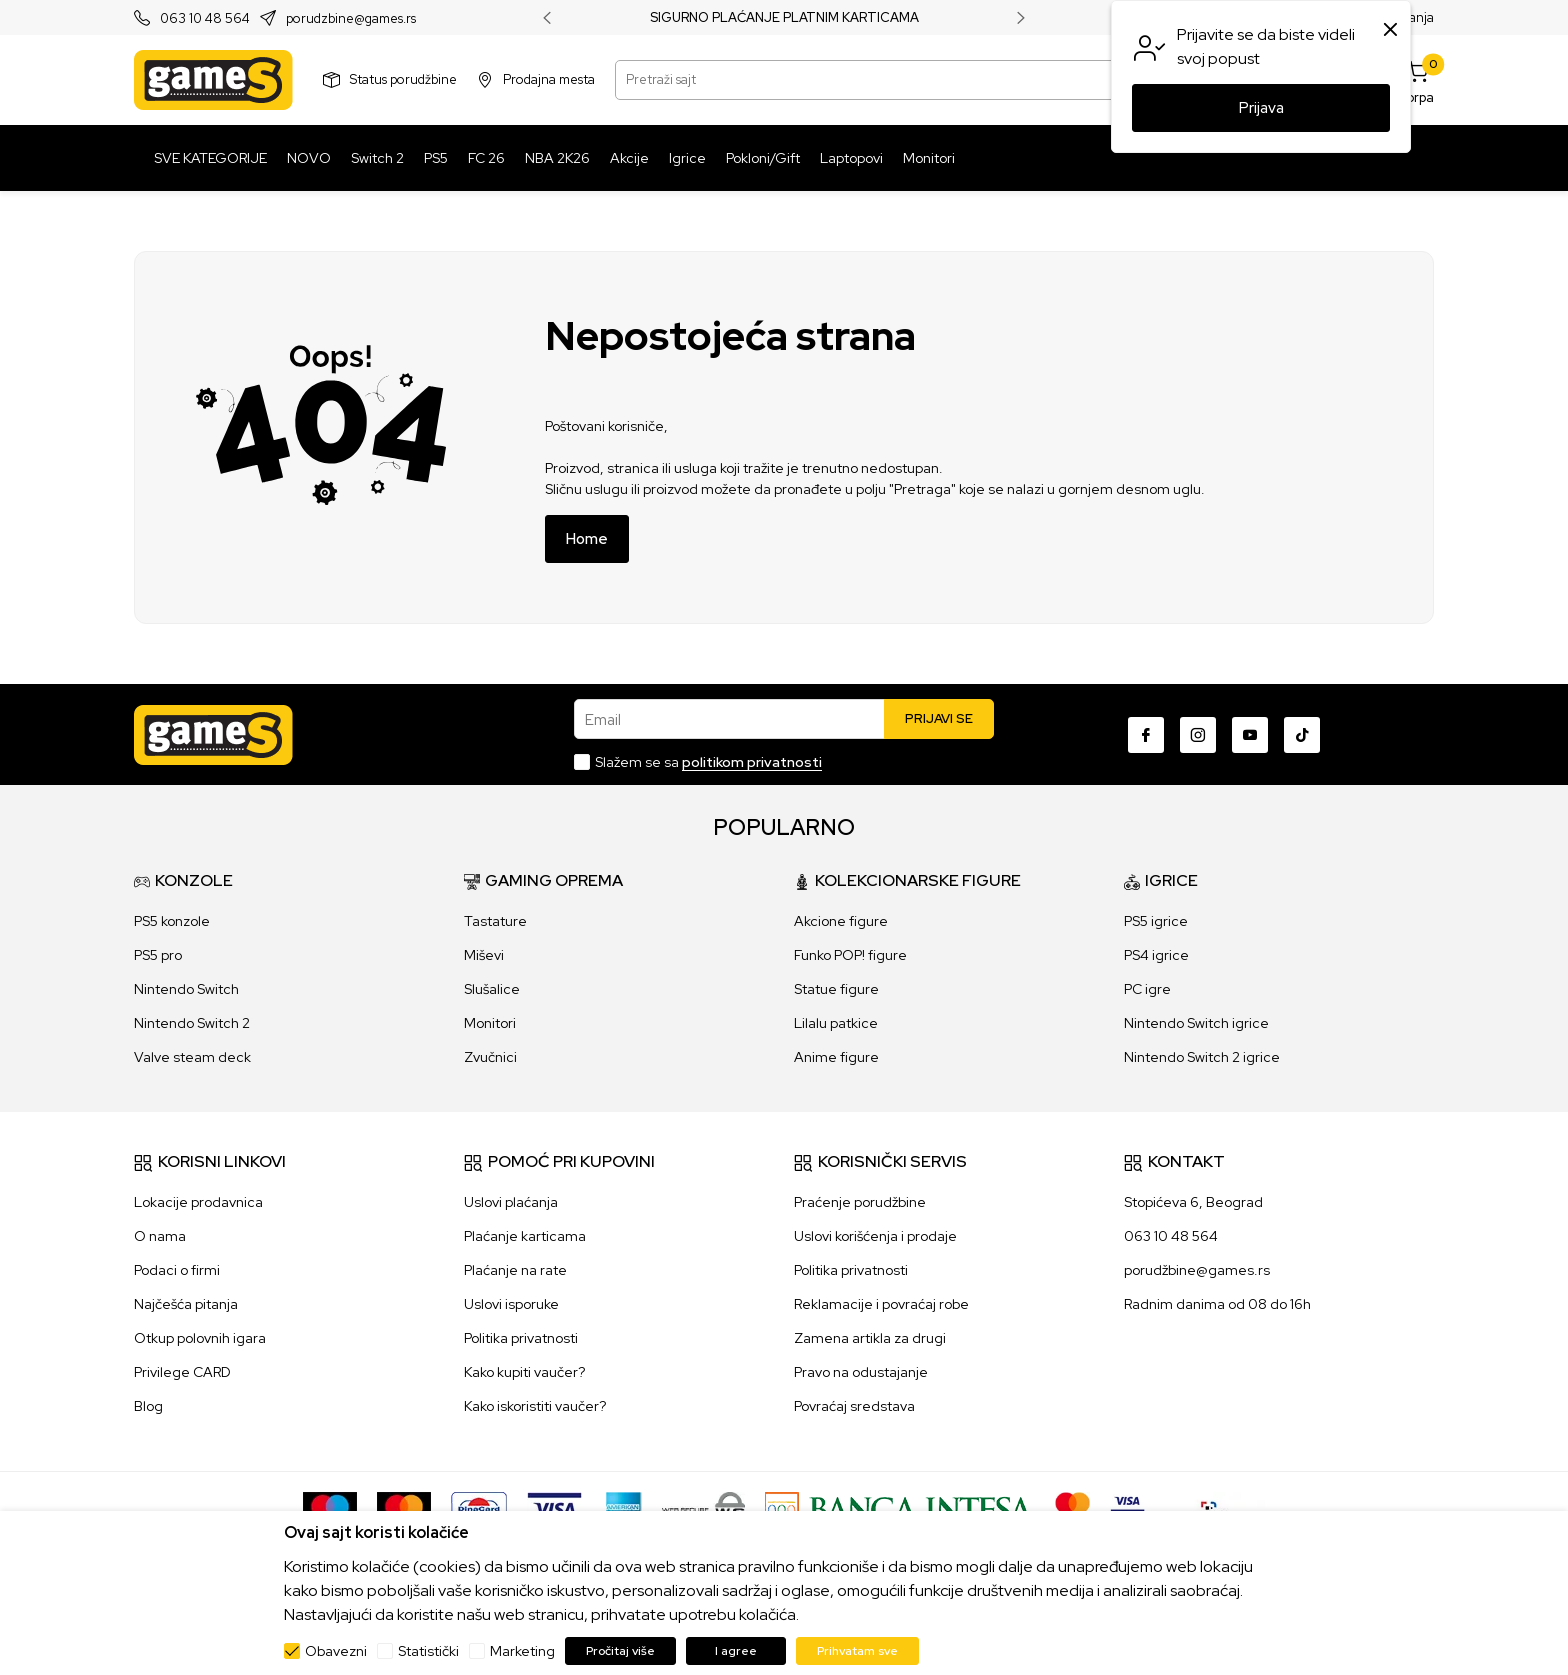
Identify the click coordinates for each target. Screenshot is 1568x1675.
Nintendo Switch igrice (1196, 1023)
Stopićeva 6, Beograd (1193, 1202)
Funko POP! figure (850, 955)
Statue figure (836, 989)
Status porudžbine (403, 79)
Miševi (484, 955)
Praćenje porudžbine (860, 1202)
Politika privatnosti (521, 1338)
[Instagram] (1198, 735)
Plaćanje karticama (525, 1236)
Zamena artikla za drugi (870, 1338)
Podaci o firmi (177, 1270)
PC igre (1147, 989)
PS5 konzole (172, 921)
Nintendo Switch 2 (192, 1023)
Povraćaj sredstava (854, 1406)
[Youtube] (1250, 735)
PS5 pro (158, 955)
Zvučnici (490, 1057)
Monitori (490, 1023)
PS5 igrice (1156, 921)
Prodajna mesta (549, 79)
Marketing (522, 1651)
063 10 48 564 (205, 18)
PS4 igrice (1156, 955)
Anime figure (836, 1057)
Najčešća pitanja (186, 1304)
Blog (148, 1406)
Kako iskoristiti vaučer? (535, 1406)
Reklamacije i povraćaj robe (881, 1304)
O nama (160, 1236)
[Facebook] (1146, 735)
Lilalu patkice (836, 1023)
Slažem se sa (708, 762)
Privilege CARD (182, 1372)
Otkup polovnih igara (200, 1338)
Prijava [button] (1261, 108)
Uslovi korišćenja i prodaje (875, 1236)
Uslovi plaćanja (511, 1202)
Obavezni (336, 1651)
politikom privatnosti (752, 762)
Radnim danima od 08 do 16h (1217, 1304)
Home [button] (587, 539)
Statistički (428, 1651)
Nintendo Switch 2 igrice (1202, 1057)
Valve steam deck (192, 1057)
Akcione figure (841, 921)
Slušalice (492, 989)
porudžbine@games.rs (1197, 1270)
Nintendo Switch (186, 989)
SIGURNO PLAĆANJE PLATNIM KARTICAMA (784, 18)
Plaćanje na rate (515, 1270)
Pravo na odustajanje (861, 1372)
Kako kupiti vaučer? (524, 1372)
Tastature (495, 921)
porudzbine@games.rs (351, 18)
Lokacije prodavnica (198, 1202)
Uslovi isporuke (511, 1304)
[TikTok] (1302, 735)
